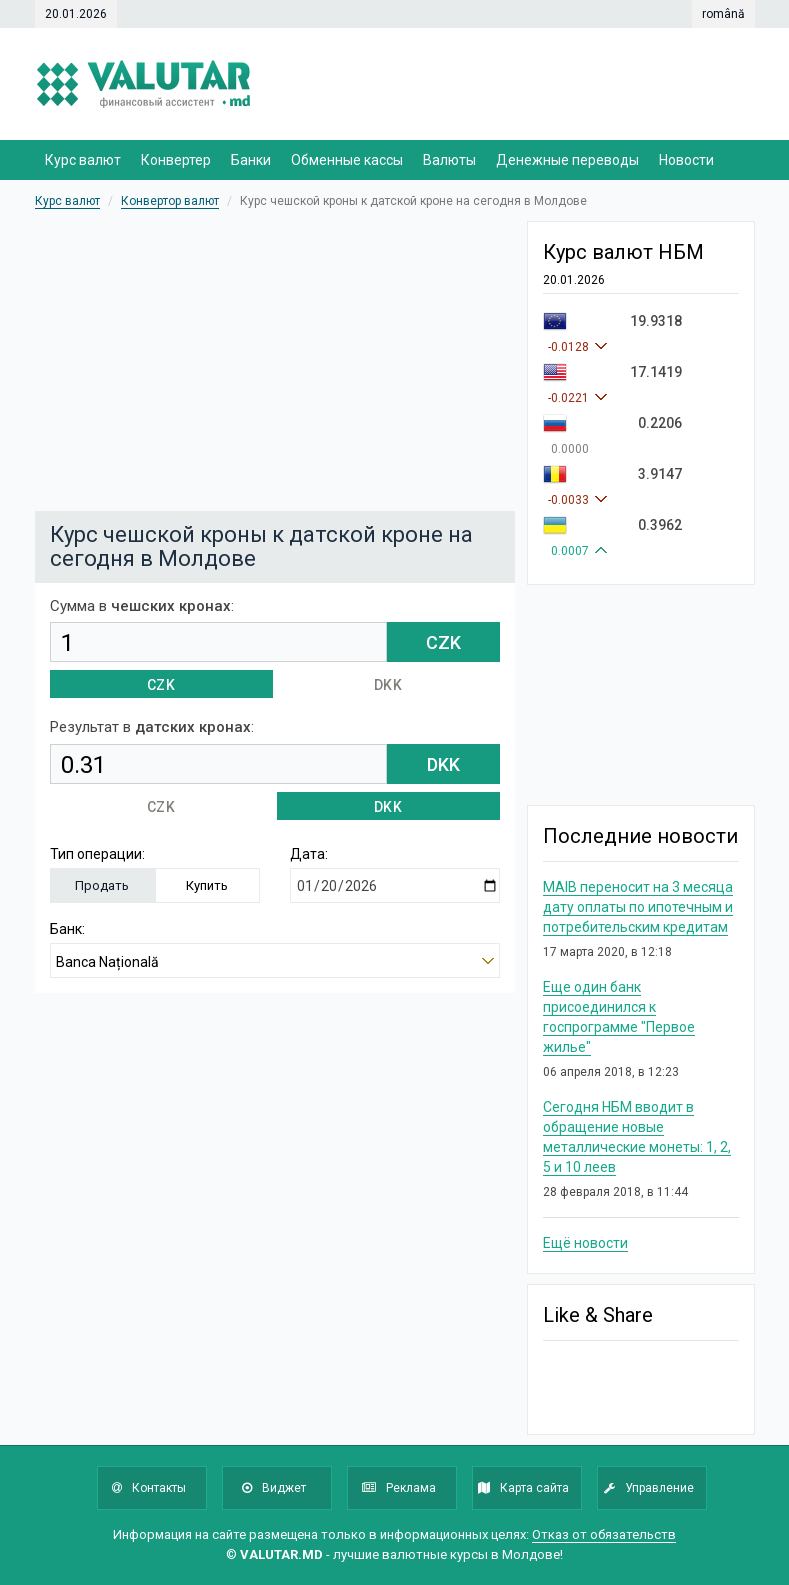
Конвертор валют (170, 201)
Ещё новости (585, 1243)
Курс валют (83, 160)
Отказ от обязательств (604, 1534)
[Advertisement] (395, 361)
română (723, 14)
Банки (251, 160)
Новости (686, 160)
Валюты (449, 160)
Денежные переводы (567, 160)
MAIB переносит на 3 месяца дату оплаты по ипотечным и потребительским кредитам (638, 907)
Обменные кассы (347, 160)
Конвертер (176, 160)
